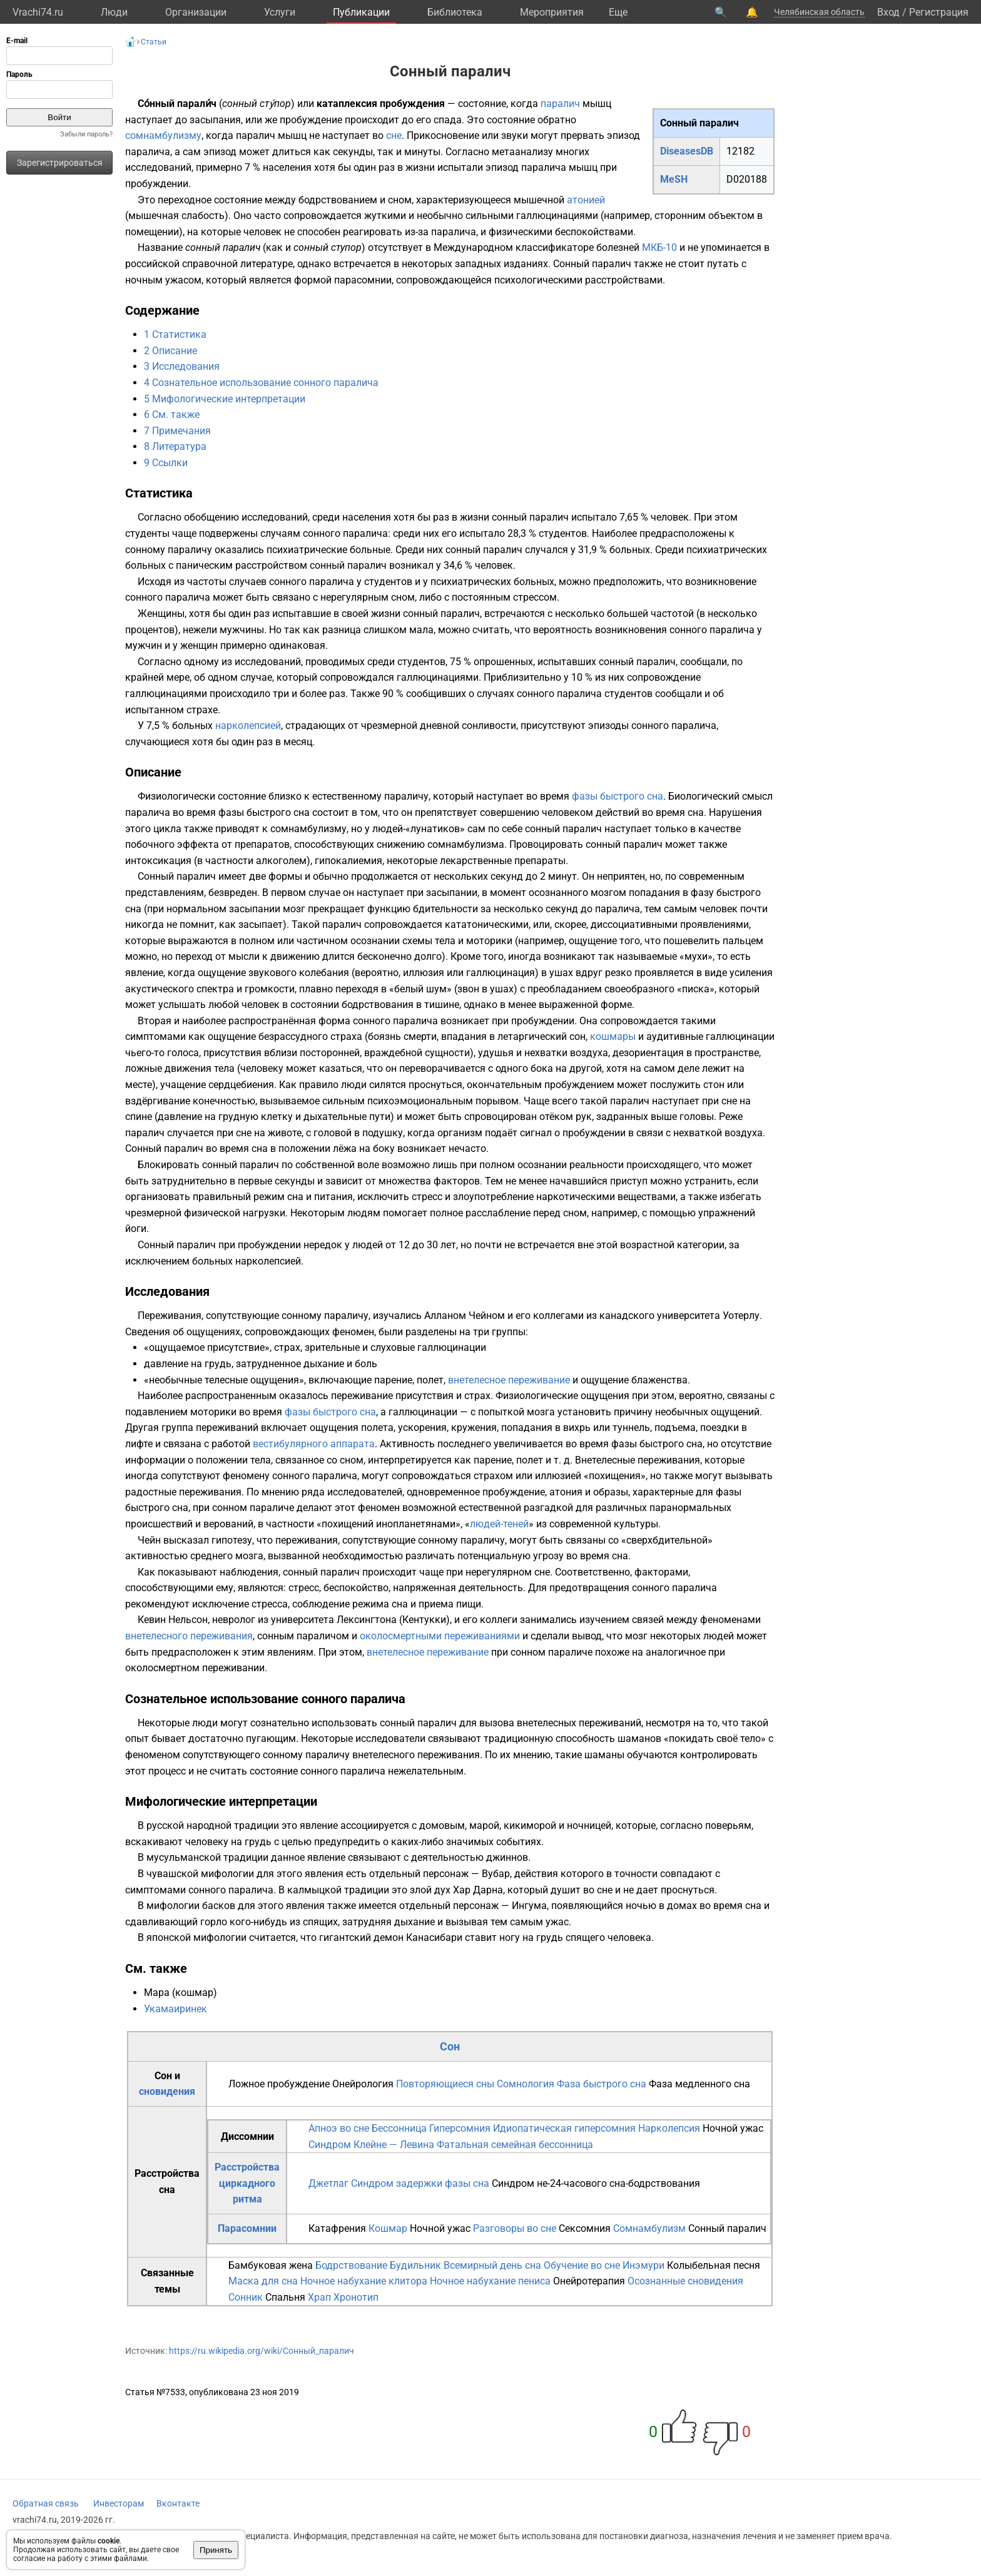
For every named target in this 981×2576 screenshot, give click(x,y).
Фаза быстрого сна (601, 2084)
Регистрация (938, 12)
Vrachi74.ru (38, 12)
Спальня (285, 2297)
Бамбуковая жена (270, 2265)
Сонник (245, 2297)
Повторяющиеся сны (445, 2084)
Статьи (153, 42)
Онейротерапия (589, 2281)
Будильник (415, 2265)
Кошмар (388, 2228)
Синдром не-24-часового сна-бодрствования (596, 2183)
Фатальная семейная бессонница (515, 2145)
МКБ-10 (659, 247)
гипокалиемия (348, 861)
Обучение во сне (582, 2265)
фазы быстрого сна (617, 796)
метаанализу (522, 152)
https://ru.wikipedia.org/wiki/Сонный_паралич (261, 2351)
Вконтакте (178, 2503)
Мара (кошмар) (180, 1992)
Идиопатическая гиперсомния (564, 2128)
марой (484, 1825)
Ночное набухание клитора (363, 2281)
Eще (618, 12)
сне (394, 135)
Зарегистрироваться (60, 163)
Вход (888, 12)
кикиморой (530, 1825)
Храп (319, 2297)
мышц (596, 103)
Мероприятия (552, 12)
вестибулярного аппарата (314, 1444)
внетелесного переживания (189, 1636)
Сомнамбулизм (649, 2228)
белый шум (420, 989)
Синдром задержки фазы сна (420, 2183)
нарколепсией (248, 725)
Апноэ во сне (338, 2128)
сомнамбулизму (163, 135)
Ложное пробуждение (279, 2084)
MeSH (674, 179)
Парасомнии (247, 2228)
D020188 (746, 179)
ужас (557, 1922)
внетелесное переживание (509, 1380)
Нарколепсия (669, 2128)
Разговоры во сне (514, 2228)
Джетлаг (328, 2183)
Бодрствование (351, 2265)
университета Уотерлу (708, 1315)
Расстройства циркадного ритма (247, 2183)
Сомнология (525, 2084)
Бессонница (399, 2128)
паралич (560, 103)
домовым (442, 1825)
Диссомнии (247, 2136)
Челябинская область (819, 12)
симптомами (155, 1036)
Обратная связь (46, 2503)
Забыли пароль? (86, 134)
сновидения (167, 2091)
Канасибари (434, 1937)
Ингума (529, 1906)
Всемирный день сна (492, 2265)
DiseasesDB (686, 151)
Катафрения (337, 2228)
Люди (114, 12)
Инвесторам (118, 2503)
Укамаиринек (175, 2009)
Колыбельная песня (713, 2265)
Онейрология (363, 2084)
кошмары (613, 1036)
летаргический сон (541, 1036)
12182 (740, 151)
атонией (586, 200)
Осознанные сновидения (685, 2281)
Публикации (361, 12)
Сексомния (585, 2228)
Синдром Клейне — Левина (371, 2145)
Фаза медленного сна (699, 2084)
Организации (195, 12)
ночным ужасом (163, 280)
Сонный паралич (727, 2228)
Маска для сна (263, 2281)
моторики (213, 1412)
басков (218, 1906)
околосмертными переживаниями (440, 1636)
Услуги (279, 12)
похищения (615, 1476)
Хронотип (356, 2297)
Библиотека (454, 12)
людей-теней (499, 1524)
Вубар (496, 1874)
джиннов (507, 1857)
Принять (216, 2550)
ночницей (589, 1825)
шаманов (639, 1738)
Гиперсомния (459, 2128)
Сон (450, 2046)
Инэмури (643, 2265)
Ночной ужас (733, 2128)
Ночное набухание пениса (490, 2281)
